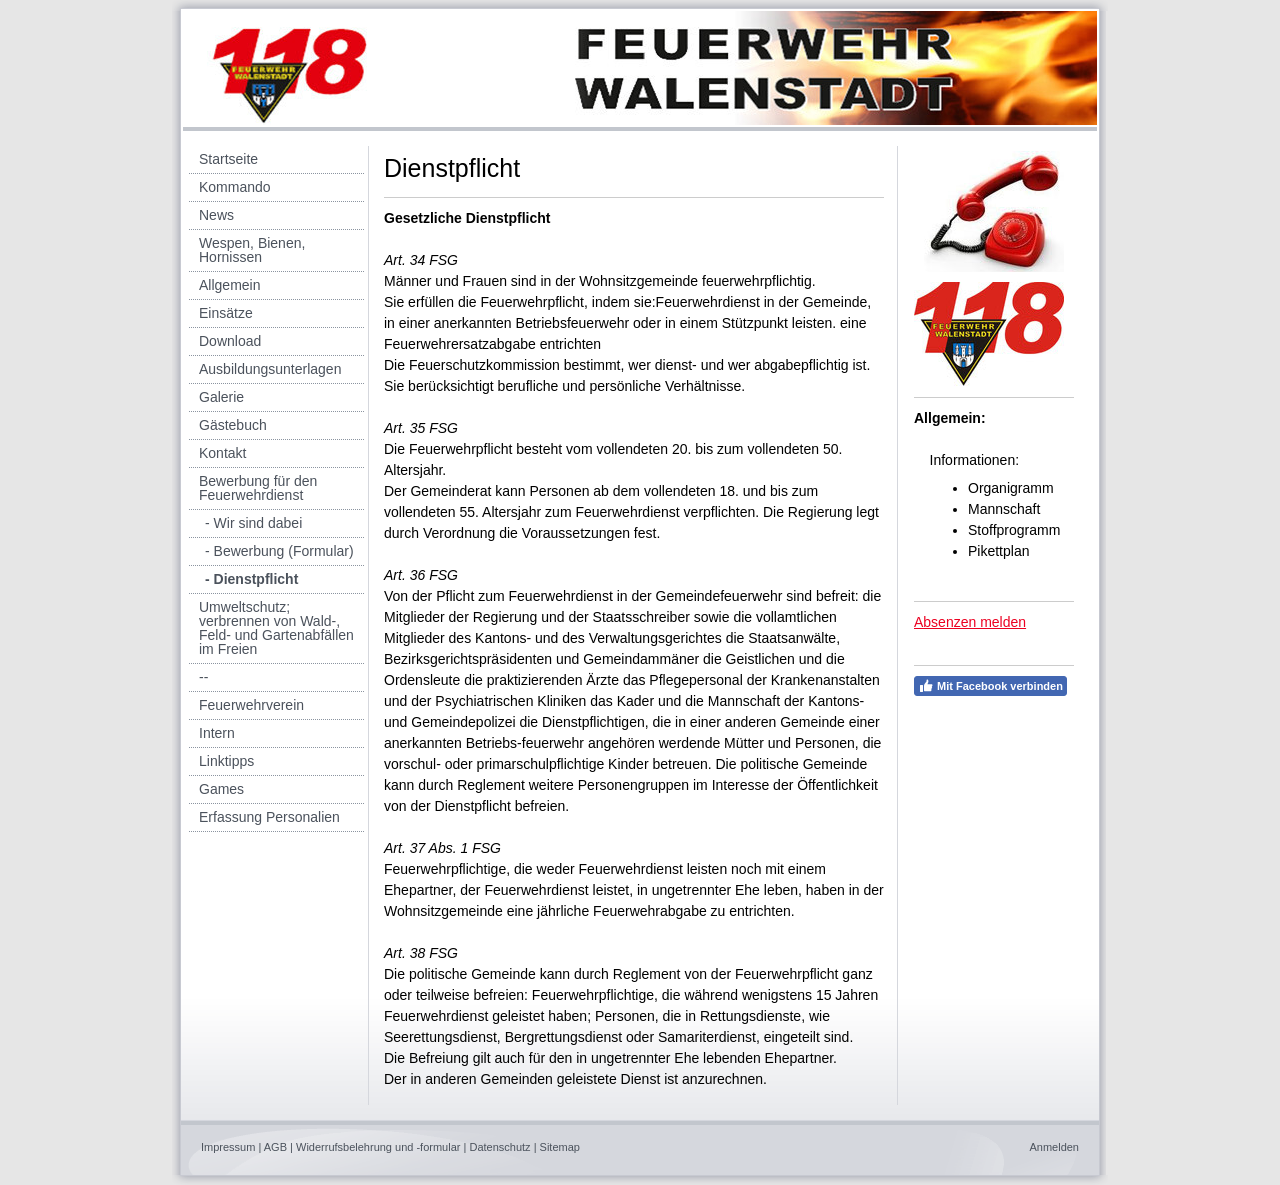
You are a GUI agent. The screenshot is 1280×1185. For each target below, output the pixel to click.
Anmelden (1054, 1147)
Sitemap (560, 1147)
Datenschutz (499, 1147)
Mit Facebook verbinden (990, 686)
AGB (275, 1147)
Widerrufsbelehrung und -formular (378, 1147)
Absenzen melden (970, 622)
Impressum (228, 1147)
